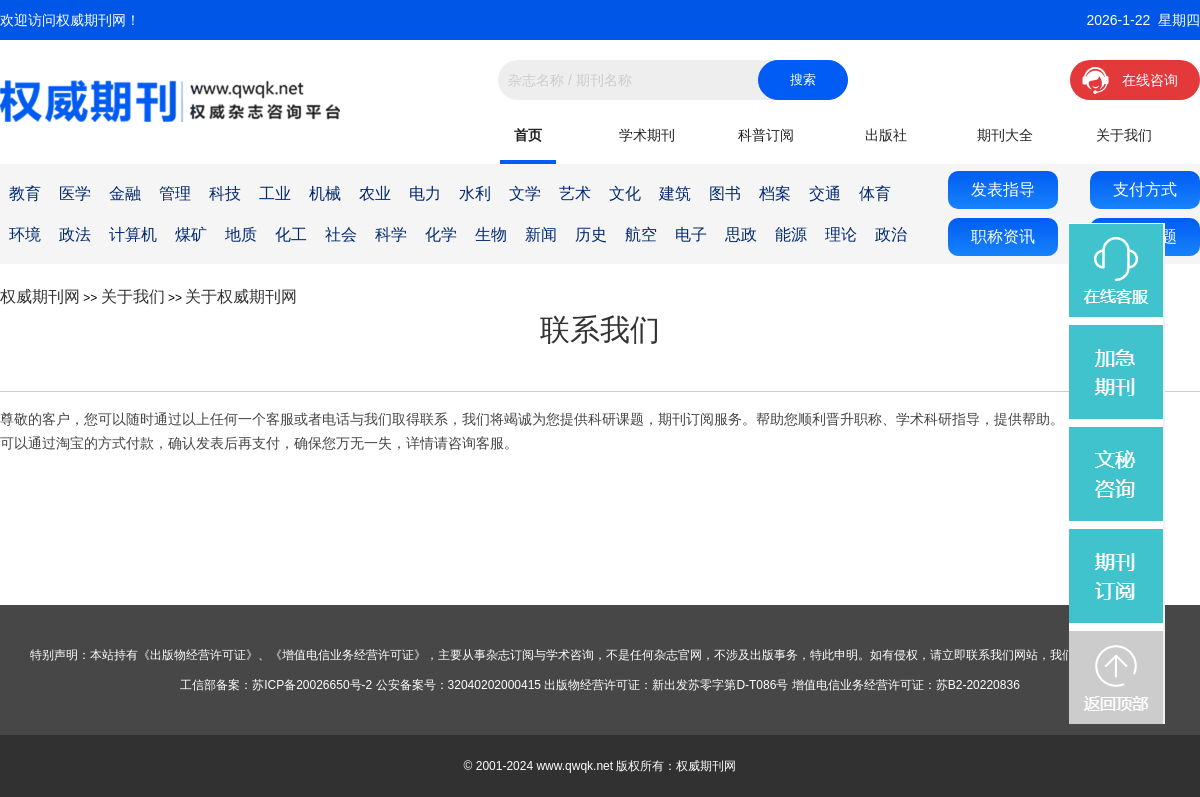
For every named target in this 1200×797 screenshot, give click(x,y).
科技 (225, 193)
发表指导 (1003, 189)
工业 (275, 193)
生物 (491, 234)
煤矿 (191, 234)
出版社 (886, 135)
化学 (441, 234)
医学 (75, 193)
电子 (691, 234)
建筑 (675, 193)
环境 (25, 234)
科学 (391, 234)
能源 (791, 234)
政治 (891, 234)
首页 (528, 135)
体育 (875, 193)
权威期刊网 (40, 296)
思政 (741, 234)
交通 (825, 193)
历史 (591, 234)
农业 (375, 193)
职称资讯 (1003, 236)
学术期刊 (647, 135)
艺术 (575, 193)
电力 (425, 193)
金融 (125, 193)
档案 (775, 193)
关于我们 (1124, 135)
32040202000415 (494, 685)
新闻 (541, 234)
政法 (75, 234)
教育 (25, 193)
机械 (325, 193)
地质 (241, 234)
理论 (841, 234)
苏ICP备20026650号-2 (312, 685)
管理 (175, 193)
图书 (725, 193)
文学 (525, 193)
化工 (291, 234)
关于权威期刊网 (241, 296)
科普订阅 (766, 135)
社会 (341, 234)
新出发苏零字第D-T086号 (720, 685)
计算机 (133, 234)
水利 (475, 193)
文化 (625, 193)
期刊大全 (1005, 135)
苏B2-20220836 (978, 685)
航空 (641, 234)
